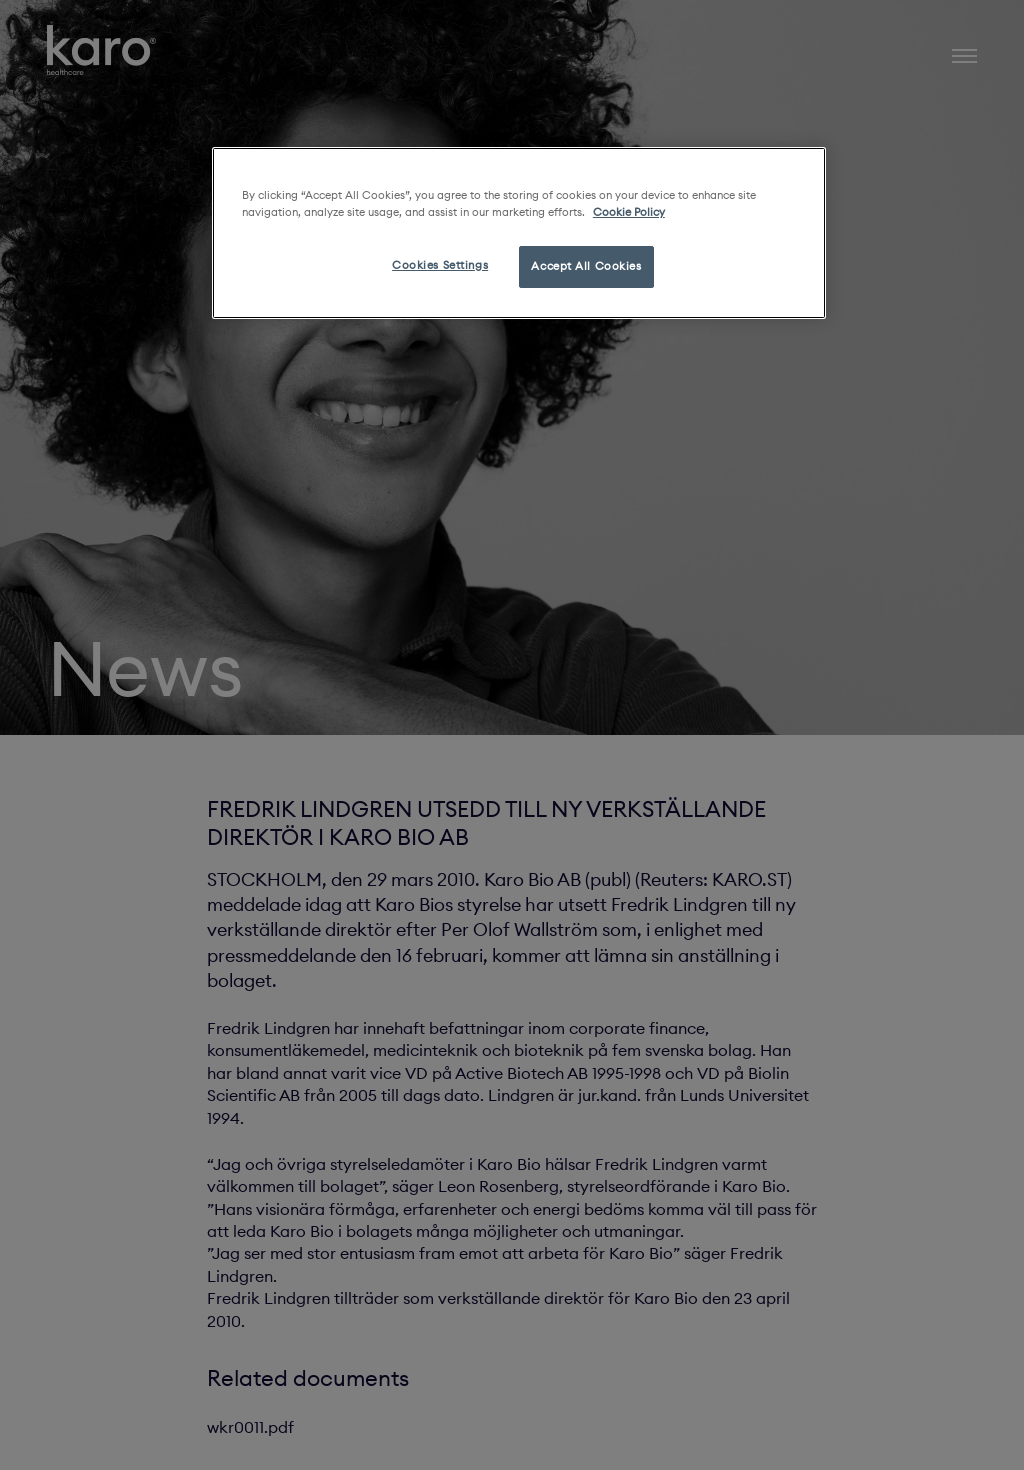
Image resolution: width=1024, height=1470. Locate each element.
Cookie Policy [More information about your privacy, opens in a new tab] (629, 212)
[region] (519, 233)
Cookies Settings (440, 265)
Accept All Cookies (586, 266)
